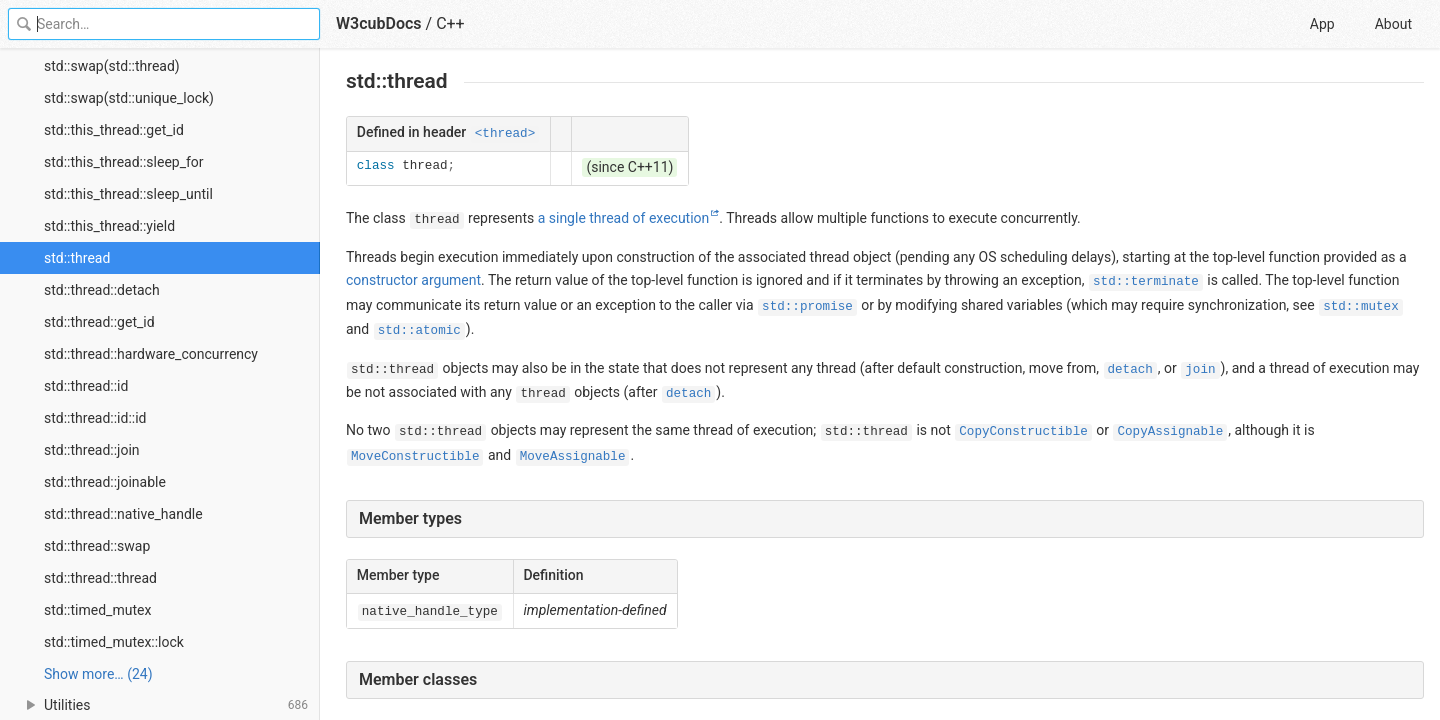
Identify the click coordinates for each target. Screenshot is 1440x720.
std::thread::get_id (99, 322)
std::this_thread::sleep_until (128, 194)
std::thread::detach (102, 290)
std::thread (77, 258)
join (1200, 370)
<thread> (505, 134)
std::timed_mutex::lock (114, 642)
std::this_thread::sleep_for (124, 162)
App (1322, 24)
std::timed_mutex (97, 610)
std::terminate (1146, 282)
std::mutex (1361, 307)
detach (1130, 370)
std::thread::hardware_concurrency (151, 354)
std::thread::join (92, 450)
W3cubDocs (379, 23)
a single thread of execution (624, 218)
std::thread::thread (100, 578)
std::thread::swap (97, 546)
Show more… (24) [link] (98, 674)
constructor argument (413, 280)
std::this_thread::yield (109, 226)
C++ (450, 23)
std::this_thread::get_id (114, 130)
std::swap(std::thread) (112, 66)
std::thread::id (86, 386)
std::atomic (419, 331)
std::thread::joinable (105, 482)
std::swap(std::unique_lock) (129, 98)
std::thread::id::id (95, 418)
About (1393, 24)
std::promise (807, 307)
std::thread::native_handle (123, 514)
